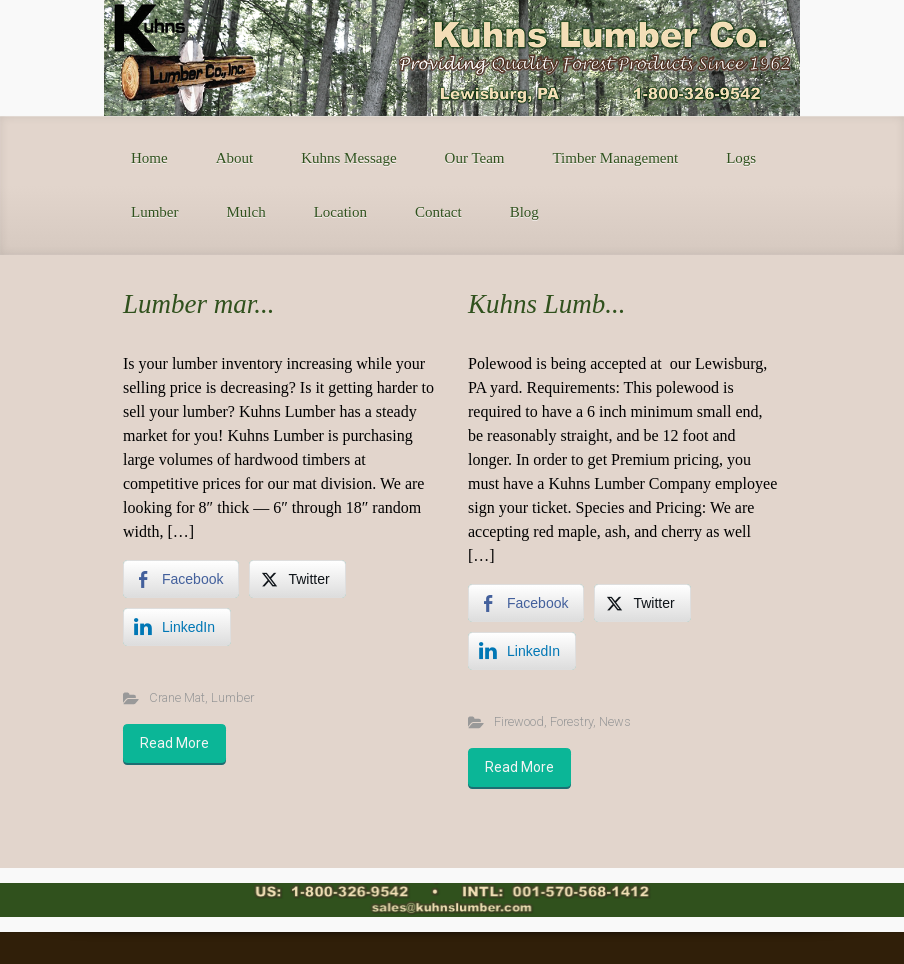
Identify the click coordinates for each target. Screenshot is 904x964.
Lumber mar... (199, 304)
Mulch (245, 212)
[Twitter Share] (297, 579)
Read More (174, 743)
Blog (524, 212)
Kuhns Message (348, 158)
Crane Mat (177, 697)
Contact (438, 212)
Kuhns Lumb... (547, 304)
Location (340, 212)
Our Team (475, 158)
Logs (741, 158)
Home (149, 158)
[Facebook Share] (181, 579)
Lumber (154, 212)
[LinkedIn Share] (177, 627)
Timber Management (615, 158)
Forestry (571, 721)
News (615, 721)
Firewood (519, 721)
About (235, 158)
